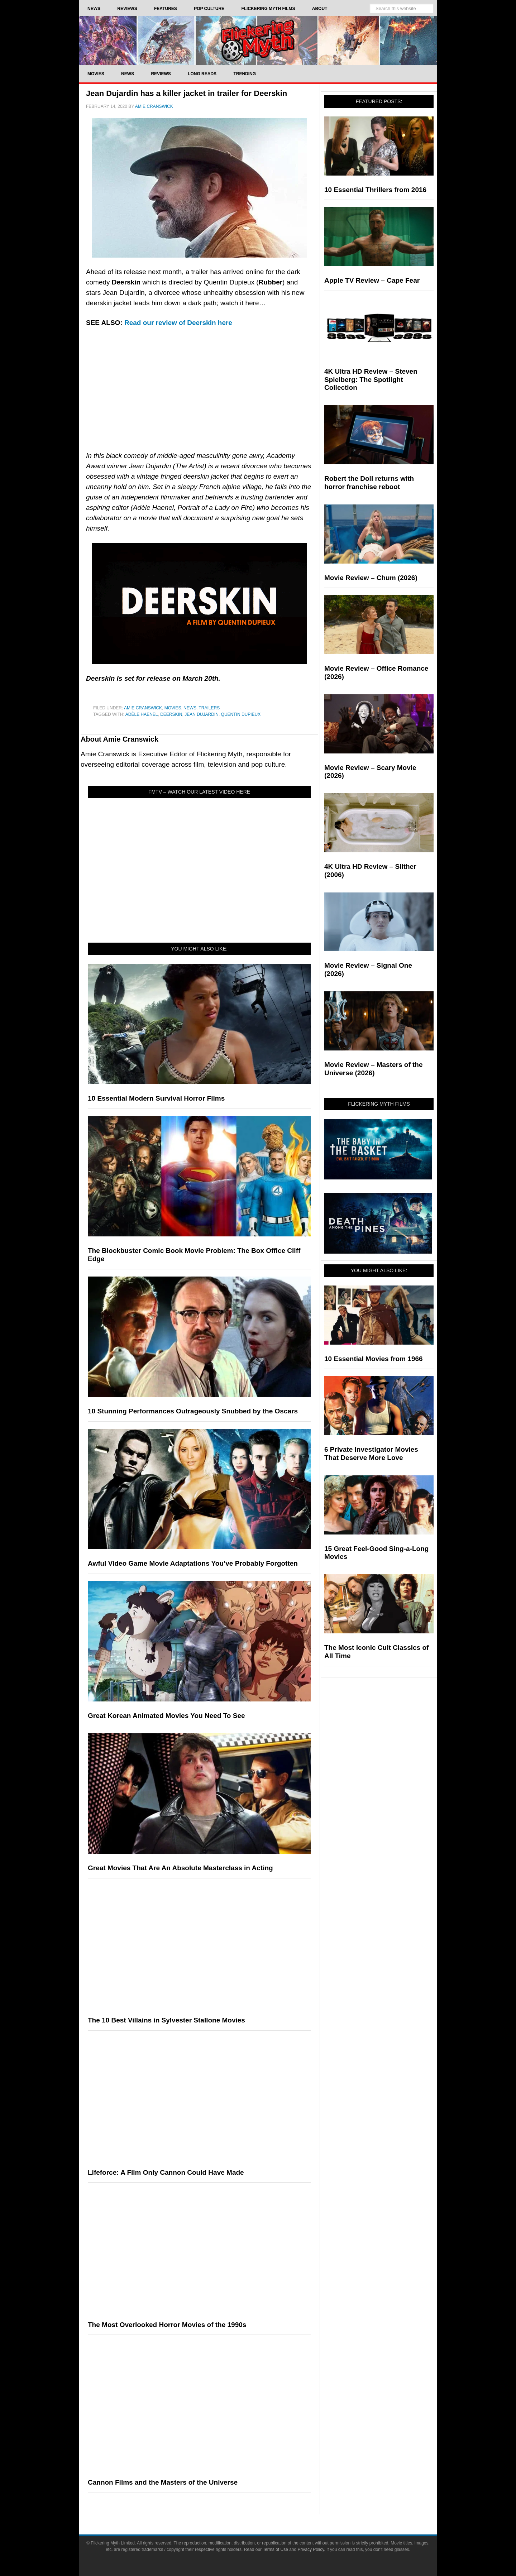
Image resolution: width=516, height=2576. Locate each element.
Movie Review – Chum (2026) (370, 577)
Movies (172, 707)
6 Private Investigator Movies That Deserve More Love (371, 1453)
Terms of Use (275, 2549)
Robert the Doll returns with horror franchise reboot (369, 482)
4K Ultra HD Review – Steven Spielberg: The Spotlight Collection (370, 380)
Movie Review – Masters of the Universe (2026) (373, 1069)
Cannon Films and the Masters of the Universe (163, 2482)
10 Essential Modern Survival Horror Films (156, 1098)
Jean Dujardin (202, 714)
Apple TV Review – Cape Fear (372, 280)
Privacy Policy (311, 2549)
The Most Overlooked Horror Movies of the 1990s (167, 2324)
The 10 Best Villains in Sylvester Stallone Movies (166, 2020)
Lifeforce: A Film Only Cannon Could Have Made (166, 2172)
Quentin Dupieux (241, 714)
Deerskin (171, 714)
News (189, 707)
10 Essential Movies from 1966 (373, 1359)
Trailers (209, 707)
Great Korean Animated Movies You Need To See (166, 1715)
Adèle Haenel (141, 714)
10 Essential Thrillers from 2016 (375, 189)
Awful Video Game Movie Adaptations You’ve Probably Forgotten (193, 1563)
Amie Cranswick (143, 707)
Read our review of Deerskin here (178, 322)
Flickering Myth (258, 40)
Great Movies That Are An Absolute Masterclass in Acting (180, 1868)
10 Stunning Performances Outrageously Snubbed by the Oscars (193, 1411)
